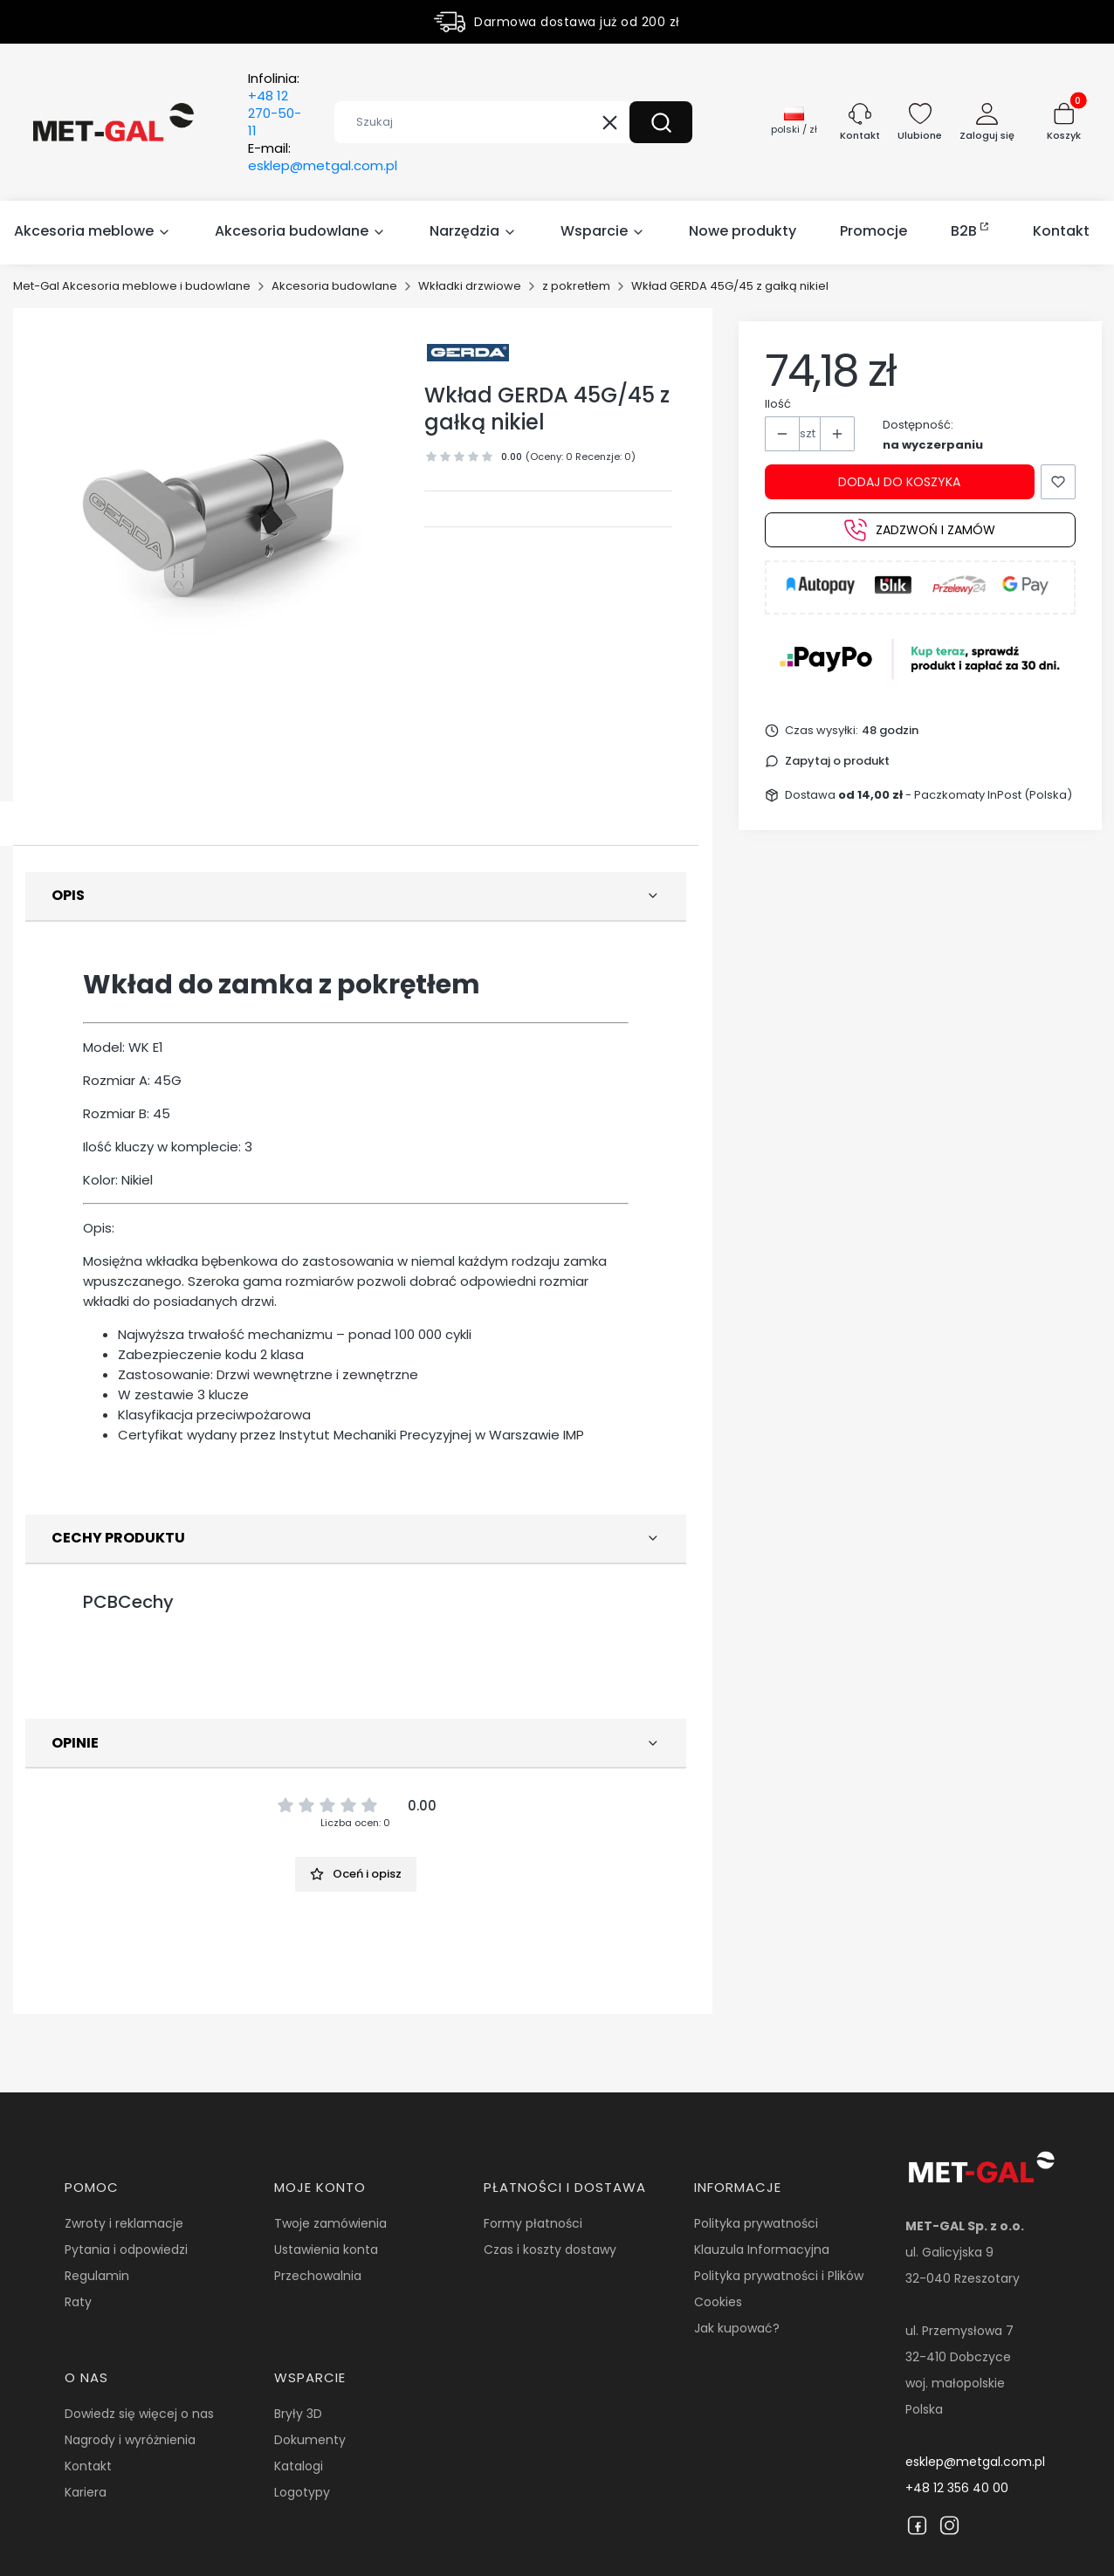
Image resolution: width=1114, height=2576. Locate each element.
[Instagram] (949, 2525)
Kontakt (88, 2466)
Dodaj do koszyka (899, 482)
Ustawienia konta (326, 2249)
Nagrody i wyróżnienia (130, 2440)
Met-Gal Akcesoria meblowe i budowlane (132, 286)
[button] (660, 122)
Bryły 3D (298, 2413)
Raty (78, 2302)
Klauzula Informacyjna (761, 2249)
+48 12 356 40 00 (956, 2488)
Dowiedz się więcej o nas (139, 2413)
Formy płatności (533, 2223)
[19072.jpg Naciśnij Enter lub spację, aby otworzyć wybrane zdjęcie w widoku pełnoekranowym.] (218, 513)
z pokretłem (576, 286)
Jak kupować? (737, 2328)
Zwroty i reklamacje (124, 2223)
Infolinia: (274, 105)
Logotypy (302, 2492)
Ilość (778, 403)
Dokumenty (310, 2440)
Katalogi (298, 2466)
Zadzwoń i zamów (919, 530)
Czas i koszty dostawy (550, 2249)
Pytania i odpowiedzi (126, 2249)
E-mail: (322, 157)
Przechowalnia (317, 2275)
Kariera (86, 2492)
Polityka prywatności (756, 2223)
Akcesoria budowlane (334, 286)
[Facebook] (917, 2525)
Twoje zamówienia (330, 2223)
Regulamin (97, 2275)
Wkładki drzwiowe (469, 286)
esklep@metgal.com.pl (975, 2461)
